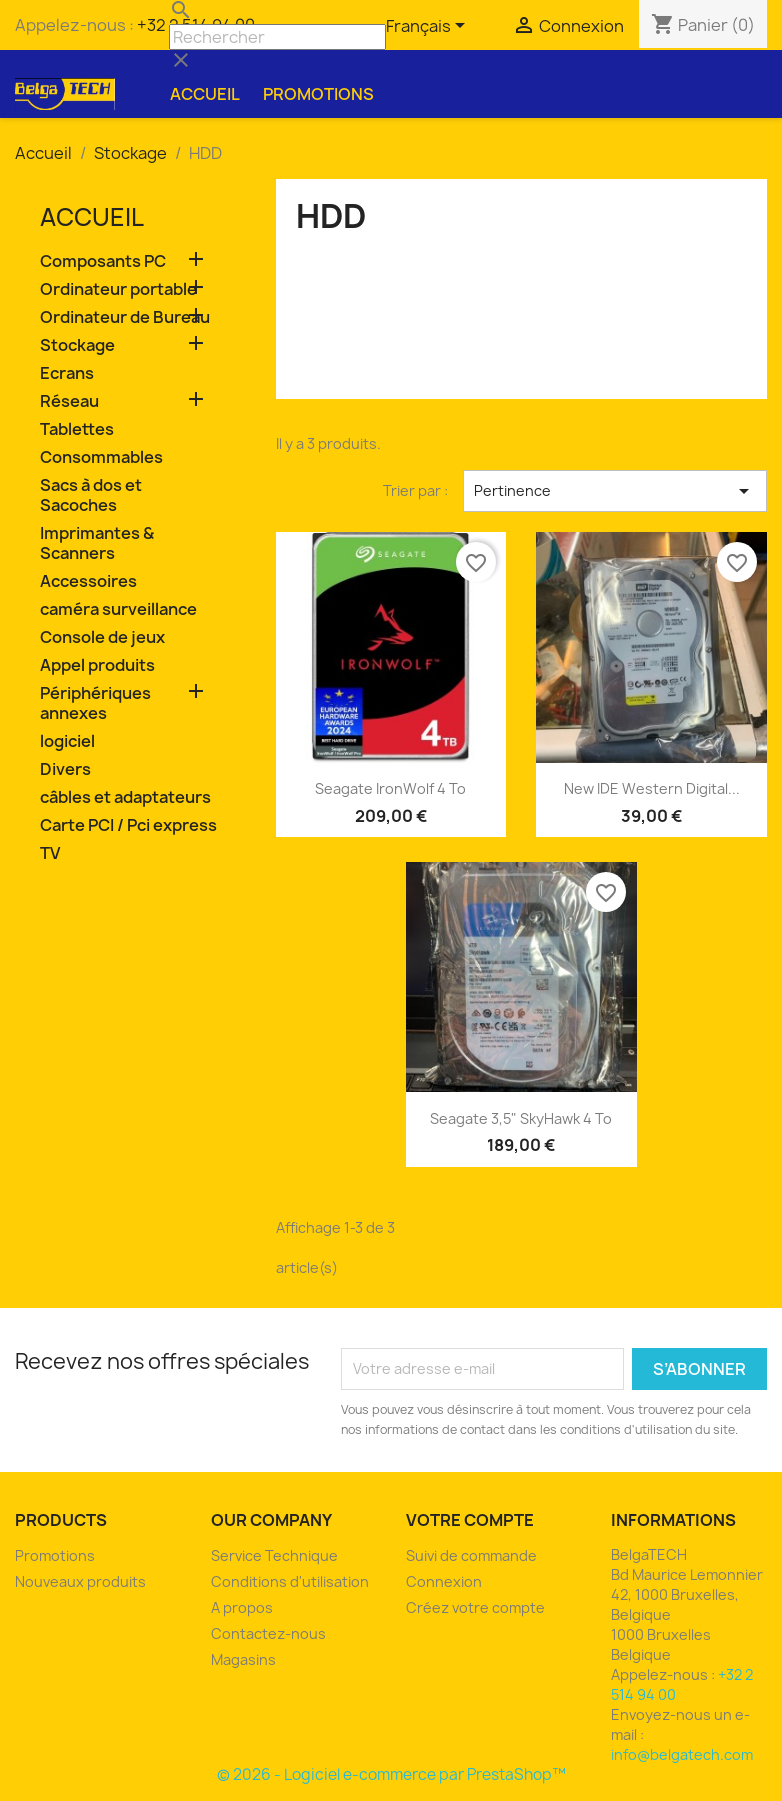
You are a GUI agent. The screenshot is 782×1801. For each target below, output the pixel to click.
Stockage (77, 345)
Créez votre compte (475, 1607)
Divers (65, 769)
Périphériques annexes (95, 703)
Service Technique (274, 1555)
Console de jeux (102, 637)
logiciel (67, 741)
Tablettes (77, 429)
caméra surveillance (118, 609)
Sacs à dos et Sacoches (91, 495)
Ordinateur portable (118, 289)
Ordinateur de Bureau (125, 317)
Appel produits (97, 665)
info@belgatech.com (682, 1754)
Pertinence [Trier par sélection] (615, 491)
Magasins (243, 1659)
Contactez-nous (268, 1633)
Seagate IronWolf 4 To (390, 788)
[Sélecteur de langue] (429, 27)
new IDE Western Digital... (652, 788)
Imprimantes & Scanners (97, 543)
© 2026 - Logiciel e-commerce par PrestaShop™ (391, 1774)
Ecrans (67, 373)
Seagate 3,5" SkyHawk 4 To (521, 1118)
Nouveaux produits (80, 1581)
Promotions (318, 94)
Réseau (69, 401)
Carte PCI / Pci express (128, 825)
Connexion (444, 1581)
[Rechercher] (277, 37)
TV (50, 853)
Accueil (205, 94)
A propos (242, 1607)
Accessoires (88, 581)
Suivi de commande (471, 1555)
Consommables (101, 457)
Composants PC (103, 261)
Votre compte (470, 1520)
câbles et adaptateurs (125, 797)
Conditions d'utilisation (290, 1581)
